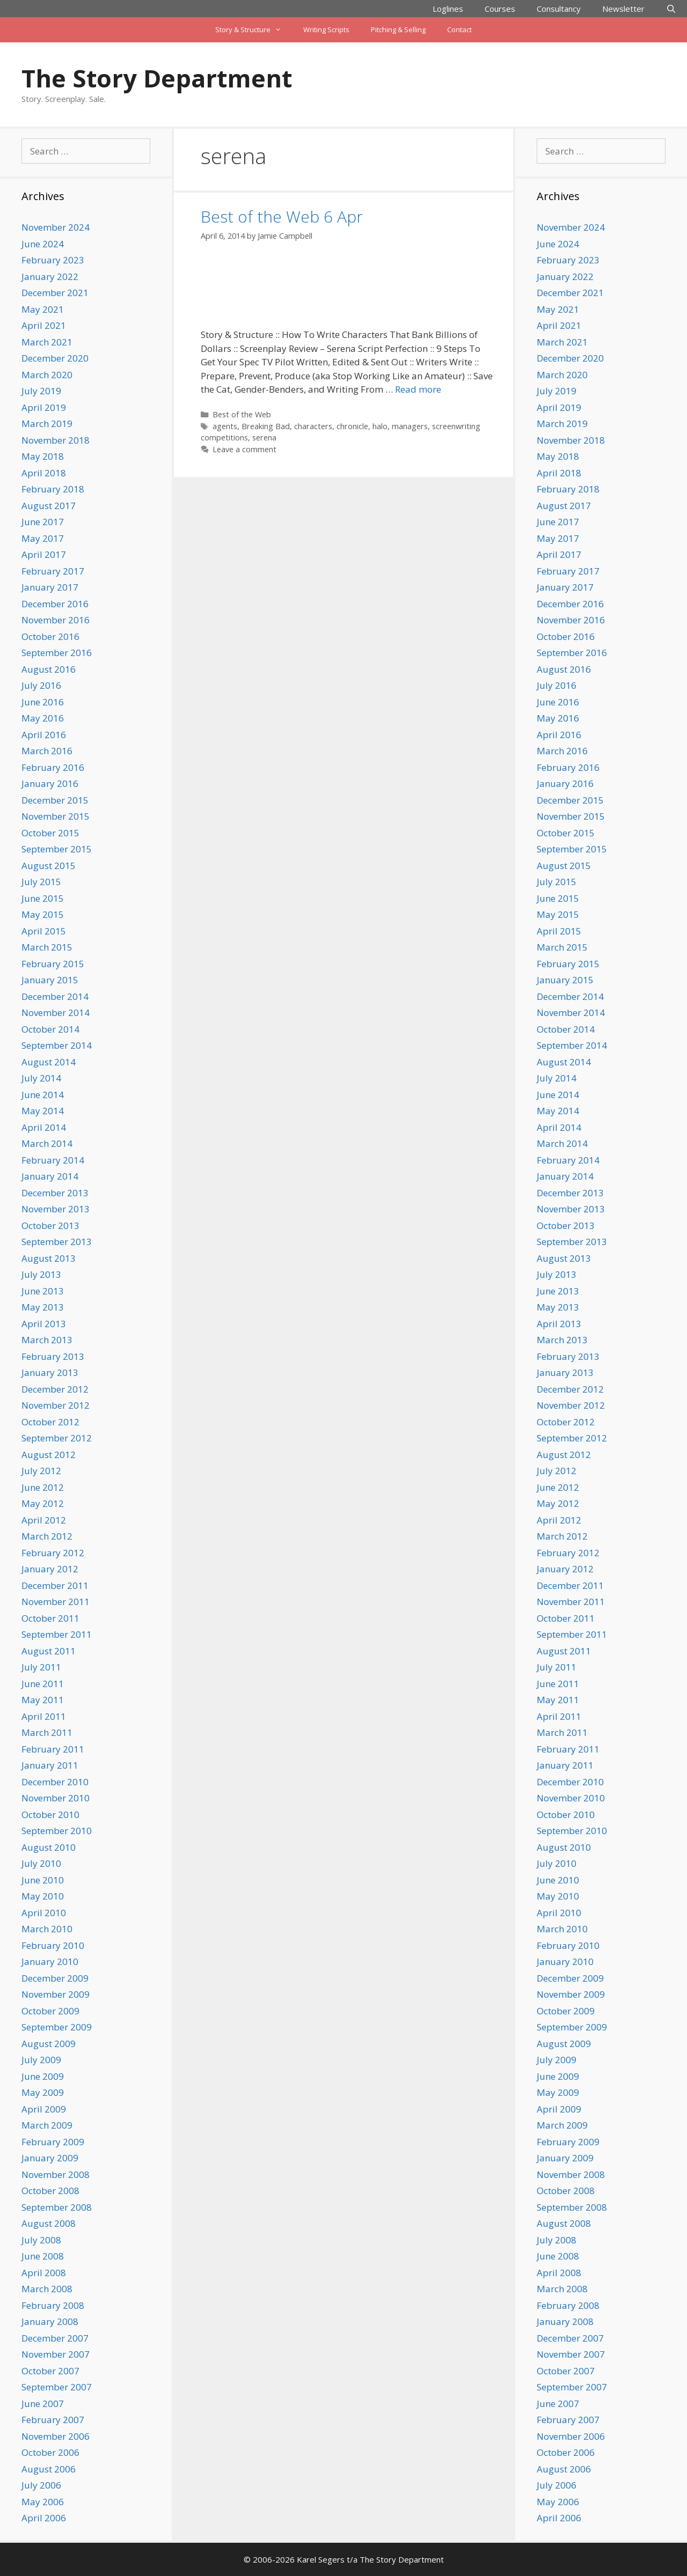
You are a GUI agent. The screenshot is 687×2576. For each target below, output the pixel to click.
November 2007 (55, 2354)
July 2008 (41, 2240)
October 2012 (50, 1422)
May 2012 (42, 1503)
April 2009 (43, 2109)
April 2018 (43, 473)
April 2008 (43, 2272)
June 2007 (42, 2403)
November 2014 (55, 1012)
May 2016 (42, 718)
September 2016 (56, 652)
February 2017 (52, 571)
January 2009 (49, 2158)
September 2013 (56, 1241)
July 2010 (41, 1863)
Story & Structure (253, 29)
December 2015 (55, 800)
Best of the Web (242, 414)
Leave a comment (244, 449)
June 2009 (42, 2076)
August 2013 (48, 1258)
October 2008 (50, 2190)
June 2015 (42, 898)
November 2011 (55, 1601)
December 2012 (55, 1389)
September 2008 (56, 2207)
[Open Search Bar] (671, 8)
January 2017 (49, 587)
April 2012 (43, 1520)
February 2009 (52, 2142)
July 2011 (41, 1667)
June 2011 (42, 1683)
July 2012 (41, 1470)
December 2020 (55, 358)
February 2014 (52, 1160)
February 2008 (52, 2305)
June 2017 (42, 522)
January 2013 (49, 1372)
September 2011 (56, 1634)
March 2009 (46, 2125)
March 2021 (46, 342)
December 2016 (55, 604)
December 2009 (55, 1978)
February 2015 (52, 964)
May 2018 (42, 456)
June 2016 (42, 702)
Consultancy (559, 8)
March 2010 (46, 1929)
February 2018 (52, 489)
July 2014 (41, 1078)
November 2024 (55, 227)
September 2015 (56, 849)
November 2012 (55, 1405)
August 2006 (48, 2469)
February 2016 (52, 767)
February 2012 (52, 1553)
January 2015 (49, 980)
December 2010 (55, 1782)
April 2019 (43, 407)
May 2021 (42, 309)
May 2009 (42, 2092)
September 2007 (56, 2387)
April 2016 (43, 734)
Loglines (448, 8)
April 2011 (43, 1716)
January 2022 (49, 276)
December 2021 (55, 292)
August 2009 (48, 2043)
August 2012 (48, 1454)
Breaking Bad (266, 426)
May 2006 (42, 2502)
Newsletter (623, 8)
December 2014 (55, 996)
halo (380, 426)
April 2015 (43, 931)
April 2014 (43, 1127)
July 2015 (41, 881)
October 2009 (50, 2011)
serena (264, 437)
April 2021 (43, 325)
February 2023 (52, 260)
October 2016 (50, 636)
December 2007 (55, 2338)
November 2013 (55, 1209)
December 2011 (55, 1585)
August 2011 (48, 1651)
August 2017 (48, 505)
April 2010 (43, 1913)
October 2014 (50, 1029)
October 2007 (50, 2371)
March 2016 (46, 751)
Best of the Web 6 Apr (282, 216)
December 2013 (55, 1193)
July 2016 (41, 685)
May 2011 (42, 1700)
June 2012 (42, 1487)
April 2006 (43, 2518)
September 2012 (56, 1438)
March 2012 (46, 1536)
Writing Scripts (326, 29)
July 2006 (41, 2485)
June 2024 (42, 244)
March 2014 (46, 1143)
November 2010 (55, 1798)
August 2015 (48, 865)
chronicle (352, 426)
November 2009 (55, 1994)
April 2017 (43, 554)
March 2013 (46, 1340)
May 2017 (42, 538)
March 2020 (46, 375)
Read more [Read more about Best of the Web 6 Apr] (418, 389)
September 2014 (56, 1045)
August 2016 (48, 669)
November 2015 (55, 816)
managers (410, 426)
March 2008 (46, 2289)
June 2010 (42, 1880)
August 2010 (48, 1847)
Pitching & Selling (398, 29)
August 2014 (48, 1062)
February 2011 (52, 1749)
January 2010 (49, 1961)
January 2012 (49, 1569)
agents (225, 426)
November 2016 (55, 620)
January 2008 (49, 2321)
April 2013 (43, 1324)
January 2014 (49, 1176)
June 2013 (42, 1291)
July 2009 (41, 2060)
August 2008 (48, 2223)
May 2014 (42, 1111)
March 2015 (46, 947)
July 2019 (41, 391)
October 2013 (50, 1225)
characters (313, 426)
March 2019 (46, 423)
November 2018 (55, 440)
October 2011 (50, 1618)
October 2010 (50, 1814)
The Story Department (156, 78)
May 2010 (42, 1896)
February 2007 (52, 2419)
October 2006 (50, 2452)
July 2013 (41, 1274)
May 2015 (42, 914)
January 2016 (49, 783)
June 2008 (42, 2256)
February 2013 (52, 1356)
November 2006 (55, 2436)
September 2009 (56, 2027)
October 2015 (50, 833)
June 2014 (42, 1094)
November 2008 (55, 2174)
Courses (500, 8)
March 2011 (46, 1732)
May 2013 (42, 1307)
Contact (459, 29)
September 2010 (56, 1830)
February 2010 (52, 1945)
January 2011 (49, 1765)
